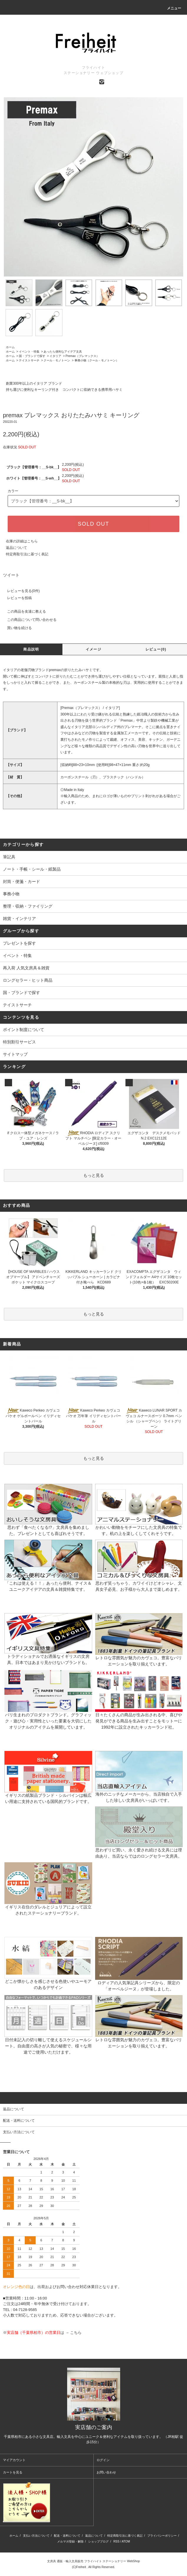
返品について (16, 548)
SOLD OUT (93, 524)
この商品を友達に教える (23, 611)
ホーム (10, 347)
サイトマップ (15, 1054)
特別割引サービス (19, 1042)
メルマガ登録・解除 (70, 2541)
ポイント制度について (23, 1029)
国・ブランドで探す (32, 356)
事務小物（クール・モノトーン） (97, 360)
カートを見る (12, 2472)
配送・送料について (67, 2535)
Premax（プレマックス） (82, 356)
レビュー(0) (155, 649)
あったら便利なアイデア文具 (63, 351)
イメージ (93, 649)
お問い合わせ (106, 2472)
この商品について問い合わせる (28, 620)
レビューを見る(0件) (20, 591)
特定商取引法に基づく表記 (27, 554)
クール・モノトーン (57, 360)
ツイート (11, 575)
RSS (116, 2541)
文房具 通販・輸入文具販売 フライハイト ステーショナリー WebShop (93, 2561)
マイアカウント (14, 2460)
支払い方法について (36, 2535)
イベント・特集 (29, 351)
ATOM (126, 2541)
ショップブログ (98, 2541)
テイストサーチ (29, 360)
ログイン (103, 2460)
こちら (76, 2332)
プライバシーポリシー (162, 2535)
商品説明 (31, 649)
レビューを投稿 (16, 598)
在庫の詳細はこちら (22, 541)
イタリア (55, 356)
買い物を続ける (16, 628)
